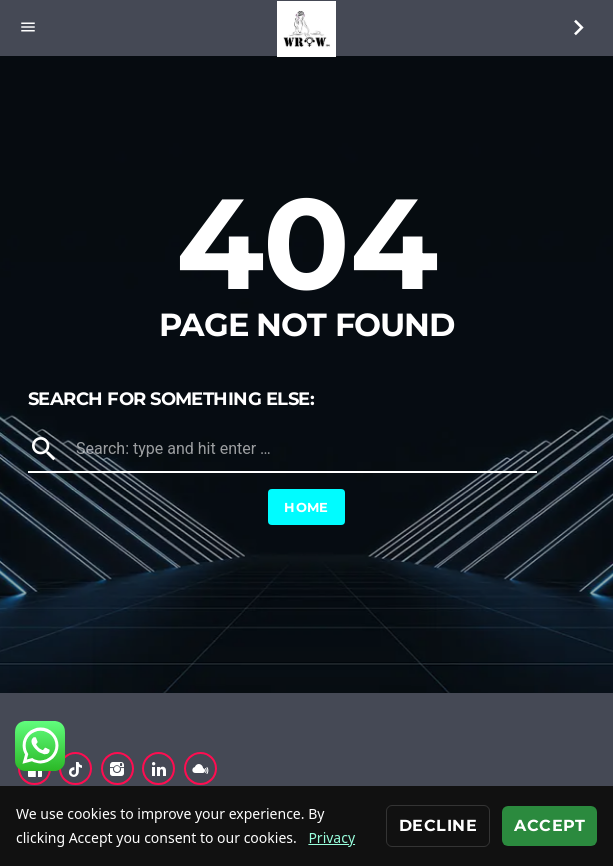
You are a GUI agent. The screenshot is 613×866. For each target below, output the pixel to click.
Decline (438, 825)
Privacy (331, 837)
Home (306, 507)
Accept (549, 825)
